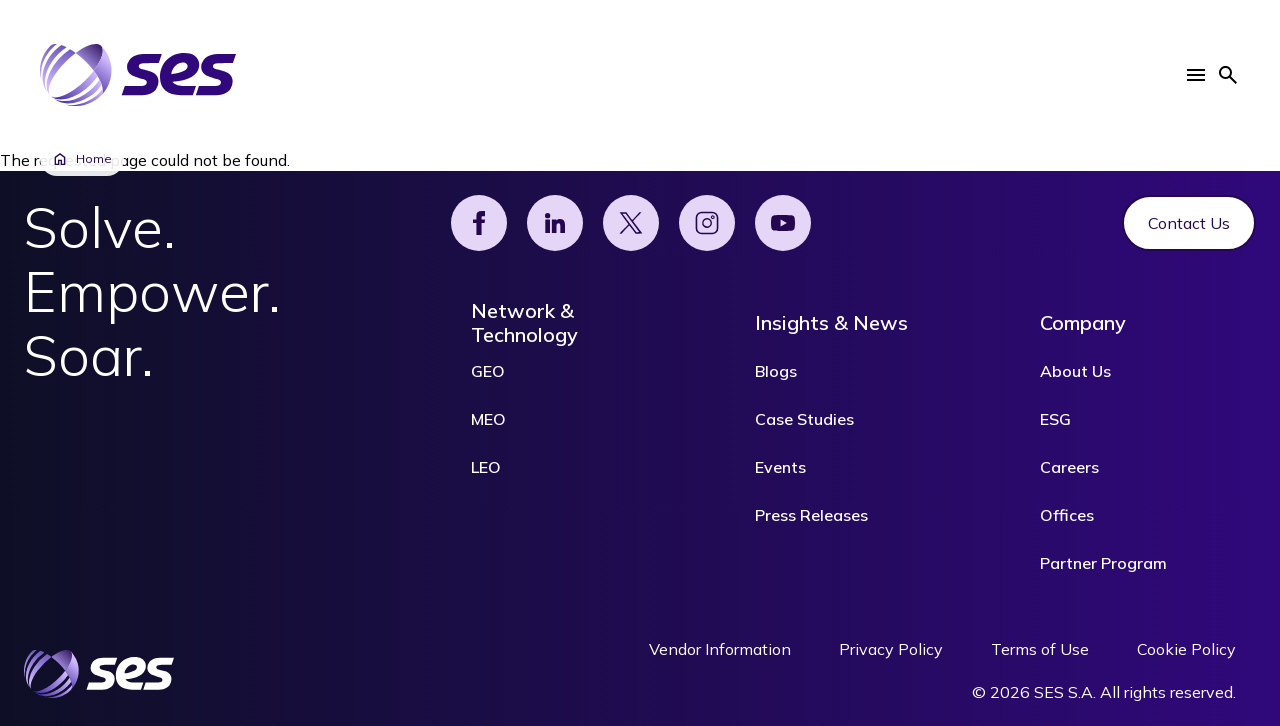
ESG (1055, 419)
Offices (1067, 515)
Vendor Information (720, 649)
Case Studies (804, 419)
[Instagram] (707, 223)
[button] (1196, 75)
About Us (1075, 371)
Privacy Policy (891, 649)
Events (780, 467)
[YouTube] (783, 223)
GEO (488, 371)
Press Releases (811, 515)
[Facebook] (479, 223)
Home (82, 159)
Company (1083, 323)
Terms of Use (1040, 649)
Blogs (776, 371)
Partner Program (1103, 563)
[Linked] (555, 223)
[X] (631, 223)
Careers (1069, 467)
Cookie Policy (1186, 649)
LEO (486, 467)
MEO (488, 419)
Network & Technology (524, 323)
